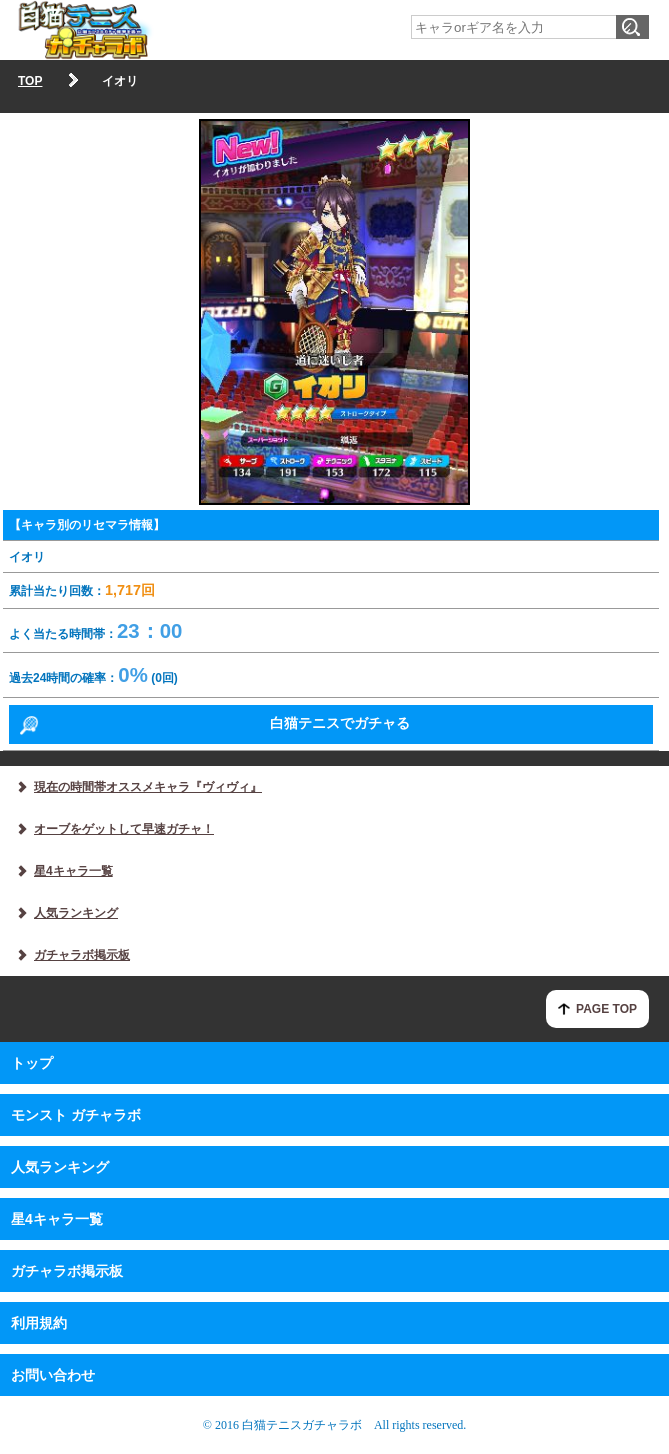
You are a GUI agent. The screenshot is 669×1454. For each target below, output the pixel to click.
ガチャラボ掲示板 (67, 1271)
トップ (32, 1063)
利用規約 (39, 1323)
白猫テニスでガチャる (340, 723)
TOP (30, 81)
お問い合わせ (53, 1375)
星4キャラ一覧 (57, 1219)
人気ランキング (60, 1167)
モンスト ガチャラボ (76, 1115)
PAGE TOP (606, 1009)
